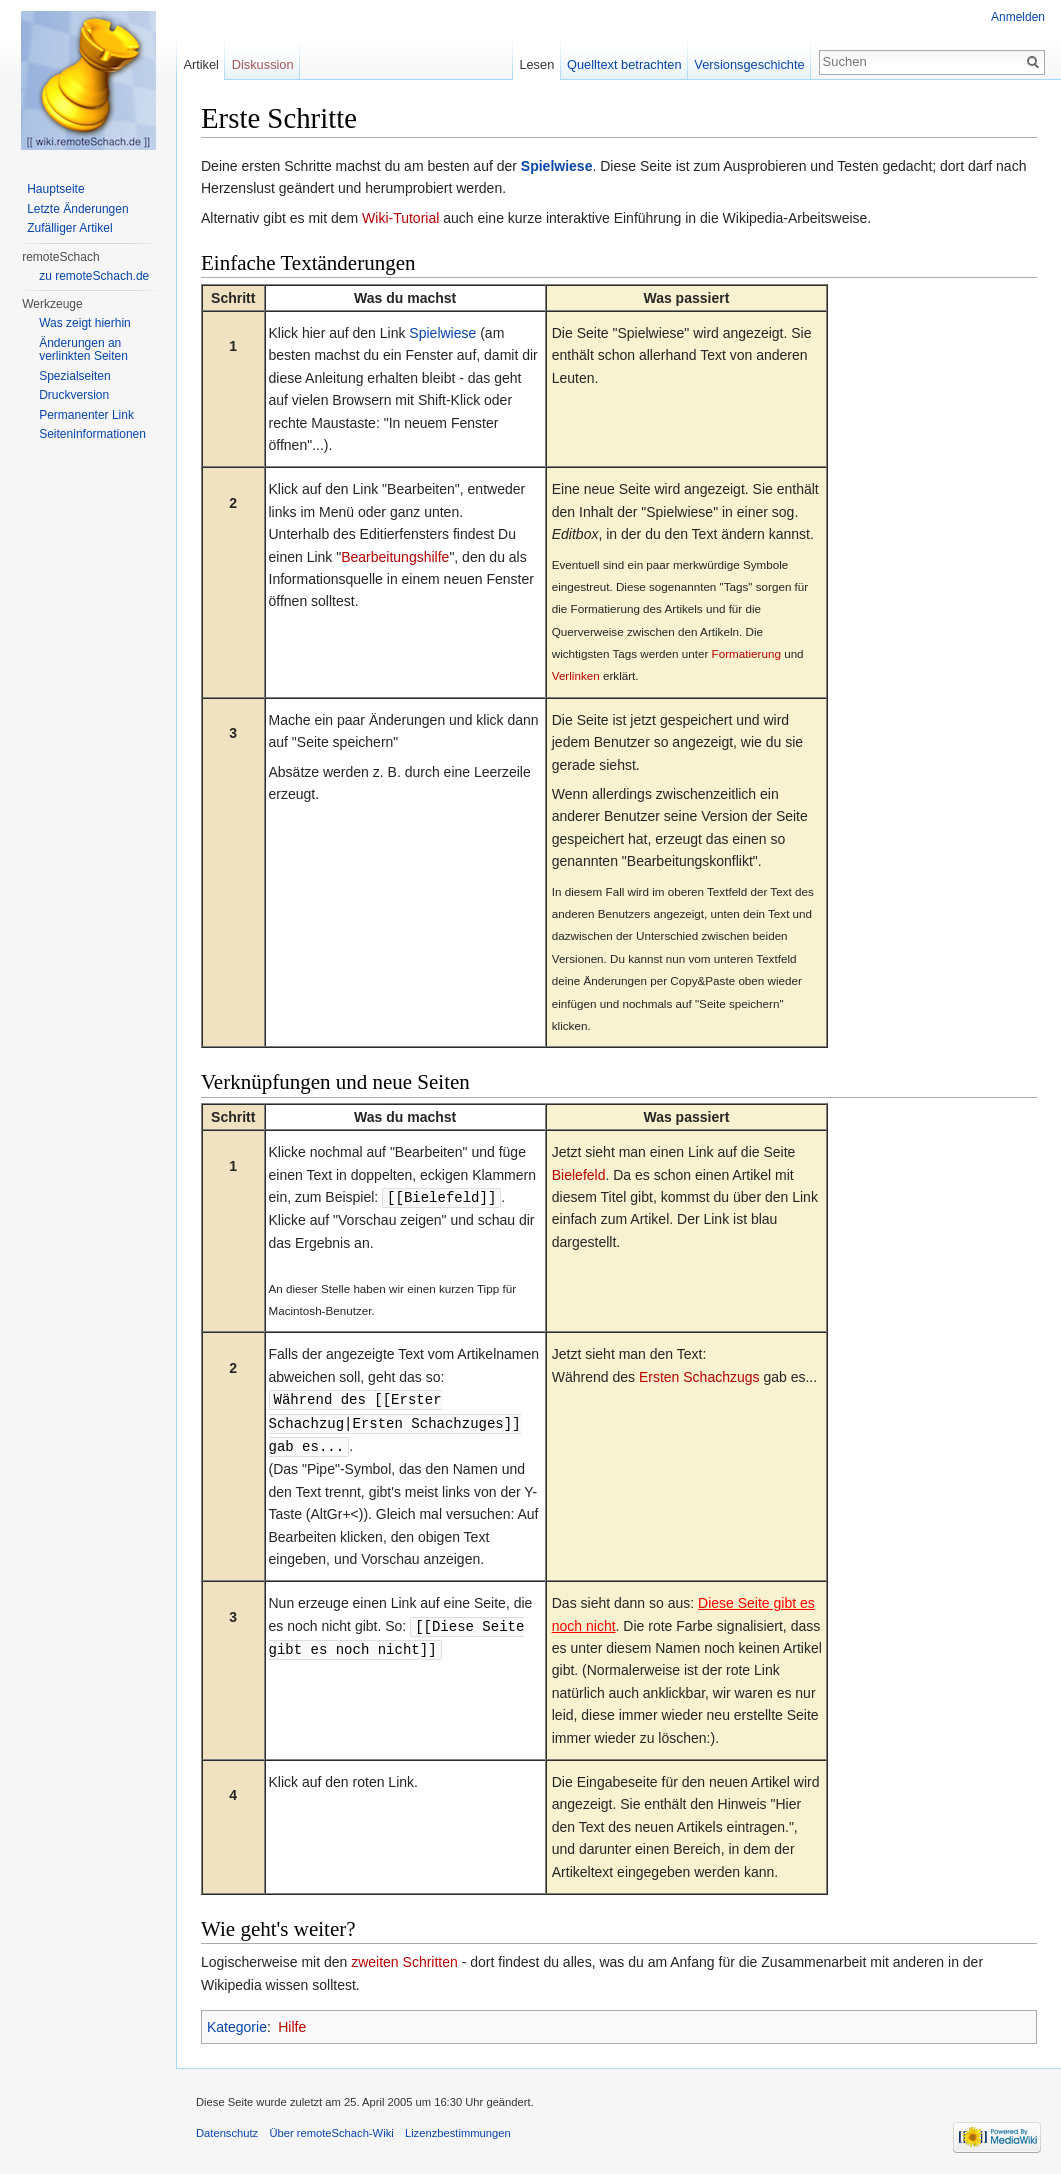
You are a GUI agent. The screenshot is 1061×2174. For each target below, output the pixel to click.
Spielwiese (557, 166)
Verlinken (576, 675)
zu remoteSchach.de (94, 276)
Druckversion (74, 395)
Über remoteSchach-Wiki (331, 2129)
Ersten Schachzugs (699, 1376)
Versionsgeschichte (749, 64)
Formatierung (746, 653)
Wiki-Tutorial (400, 218)
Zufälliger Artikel (69, 228)
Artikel (201, 64)
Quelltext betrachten (624, 64)
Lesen (536, 64)
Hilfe (292, 2023)
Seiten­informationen (92, 434)
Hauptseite (55, 189)
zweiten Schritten (404, 1958)
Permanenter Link (86, 415)
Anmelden (1018, 17)
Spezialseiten (74, 376)
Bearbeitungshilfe (395, 557)
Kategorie (237, 2023)
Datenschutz (227, 2129)
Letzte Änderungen (77, 209)
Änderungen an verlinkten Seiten (83, 350)
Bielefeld (579, 1175)
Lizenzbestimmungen (458, 2129)
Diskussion (263, 64)
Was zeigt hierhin (85, 323)
